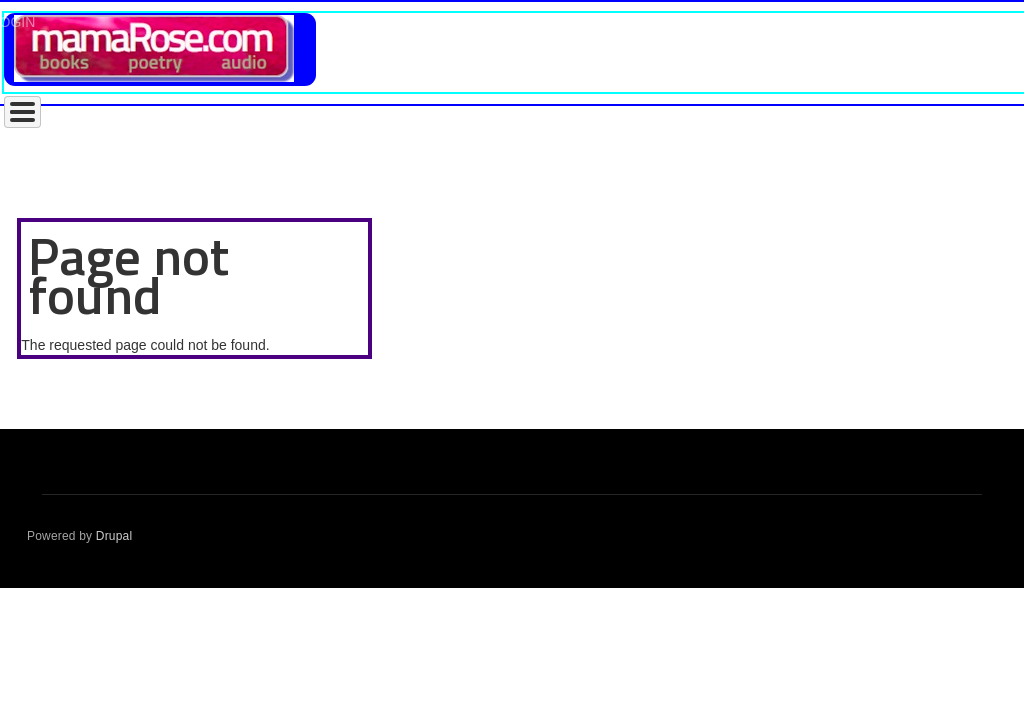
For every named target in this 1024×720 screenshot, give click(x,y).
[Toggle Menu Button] (22, 112)
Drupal (114, 536)
